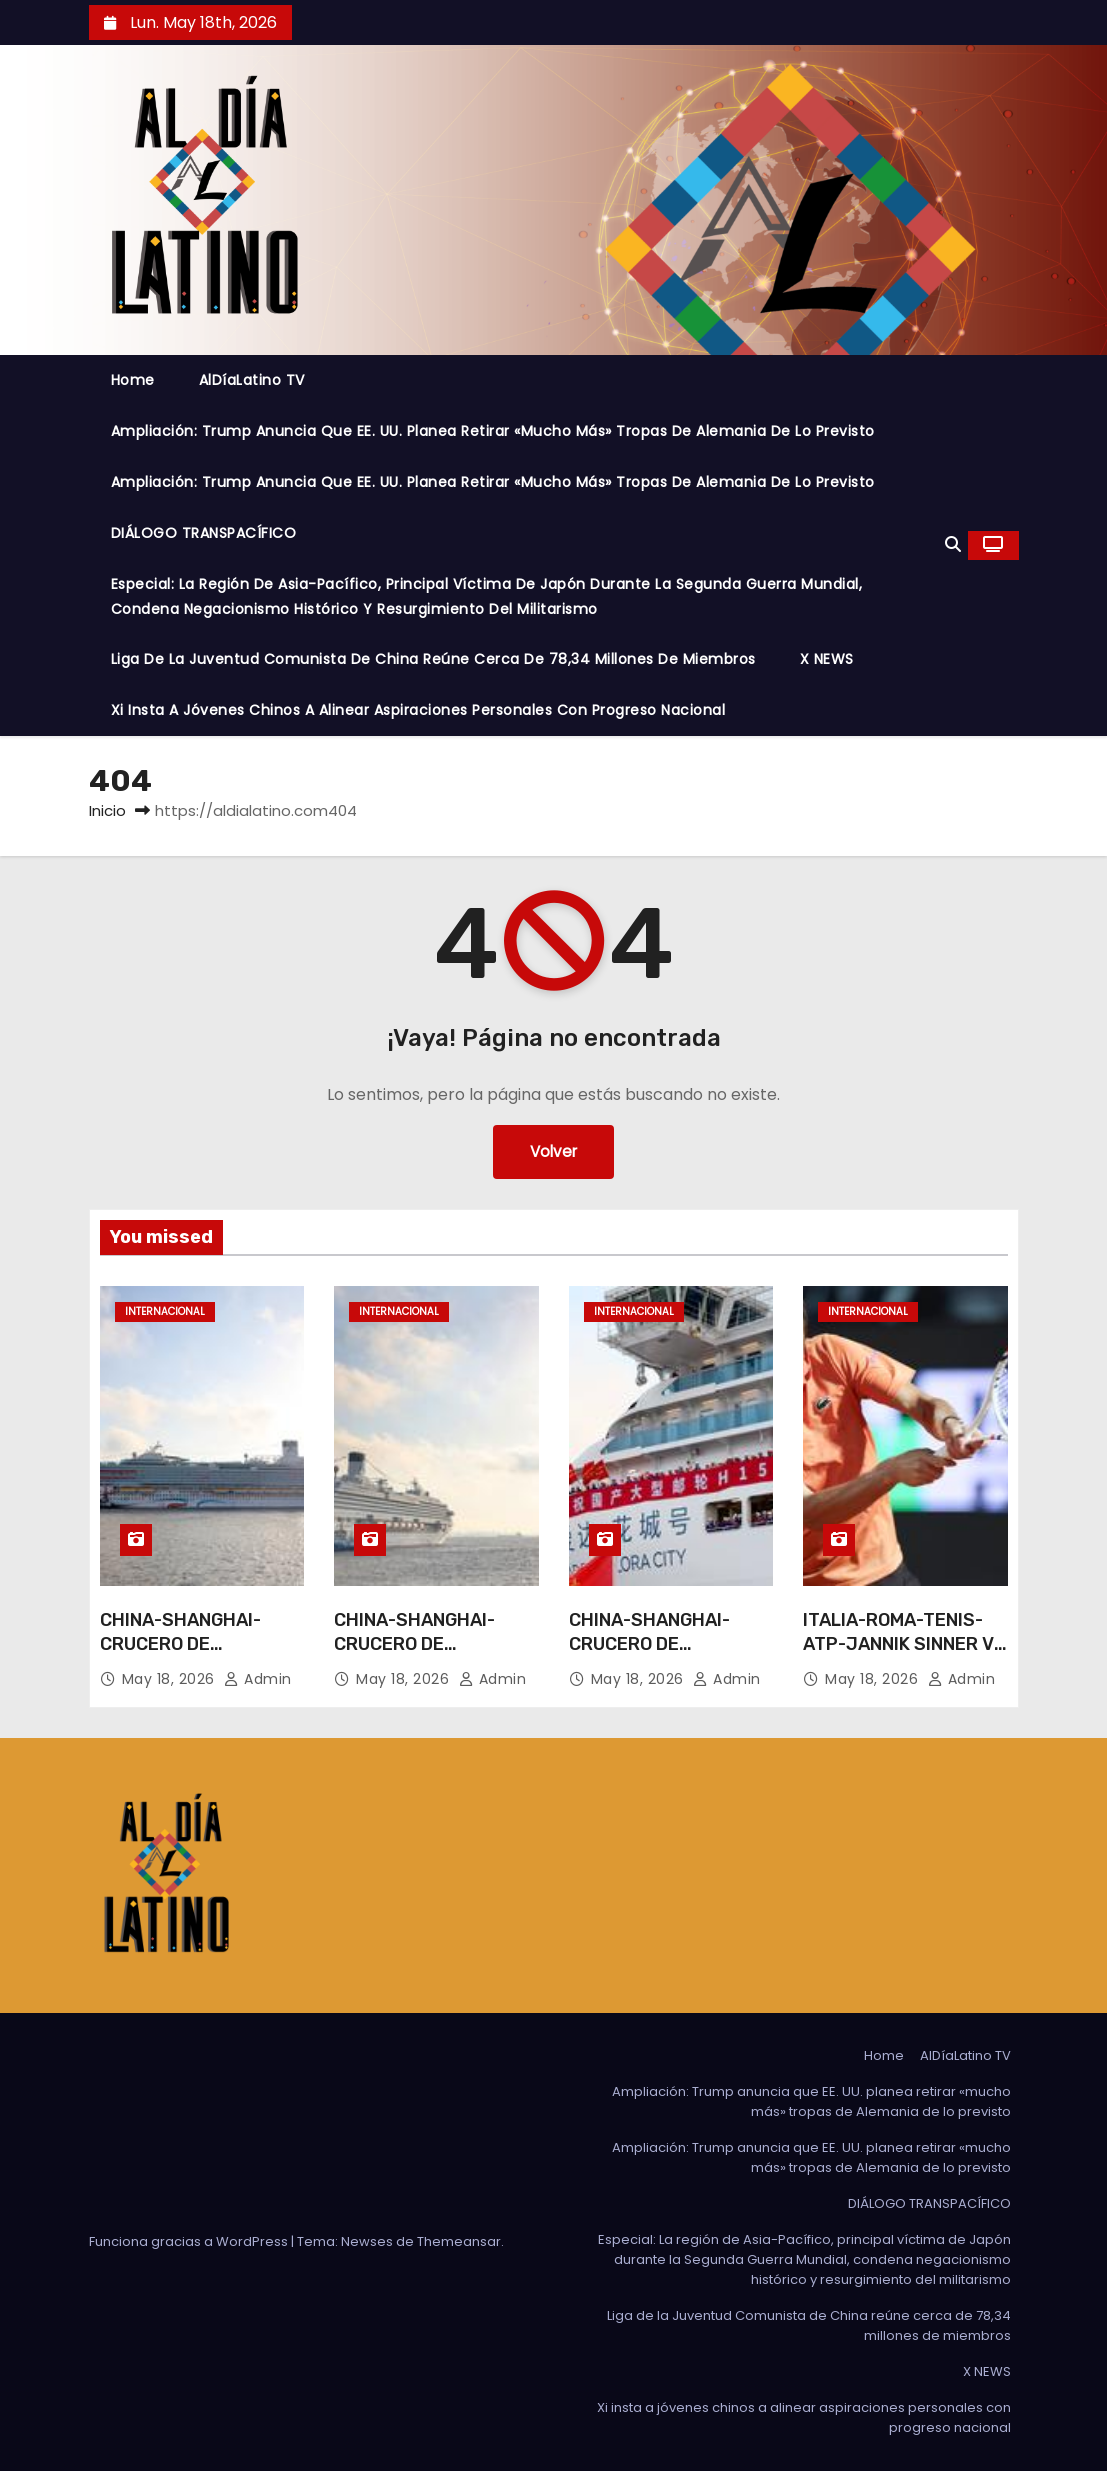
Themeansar (459, 2241)
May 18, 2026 (171, 1679)
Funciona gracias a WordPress (190, 2241)
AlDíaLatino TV (252, 380)
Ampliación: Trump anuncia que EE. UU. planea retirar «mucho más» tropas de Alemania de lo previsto (493, 431)
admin (258, 1679)
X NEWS (827, 659)
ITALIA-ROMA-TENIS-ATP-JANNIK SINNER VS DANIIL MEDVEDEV (904, 1644)
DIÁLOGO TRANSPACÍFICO (204, 533)
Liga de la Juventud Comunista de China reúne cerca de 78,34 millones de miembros (433, 659)
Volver (553, 1151)
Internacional (165, 1311)
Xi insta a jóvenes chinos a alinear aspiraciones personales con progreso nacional (418, 710)
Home (133, 380)
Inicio (107, 810)
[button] (953, 544)
